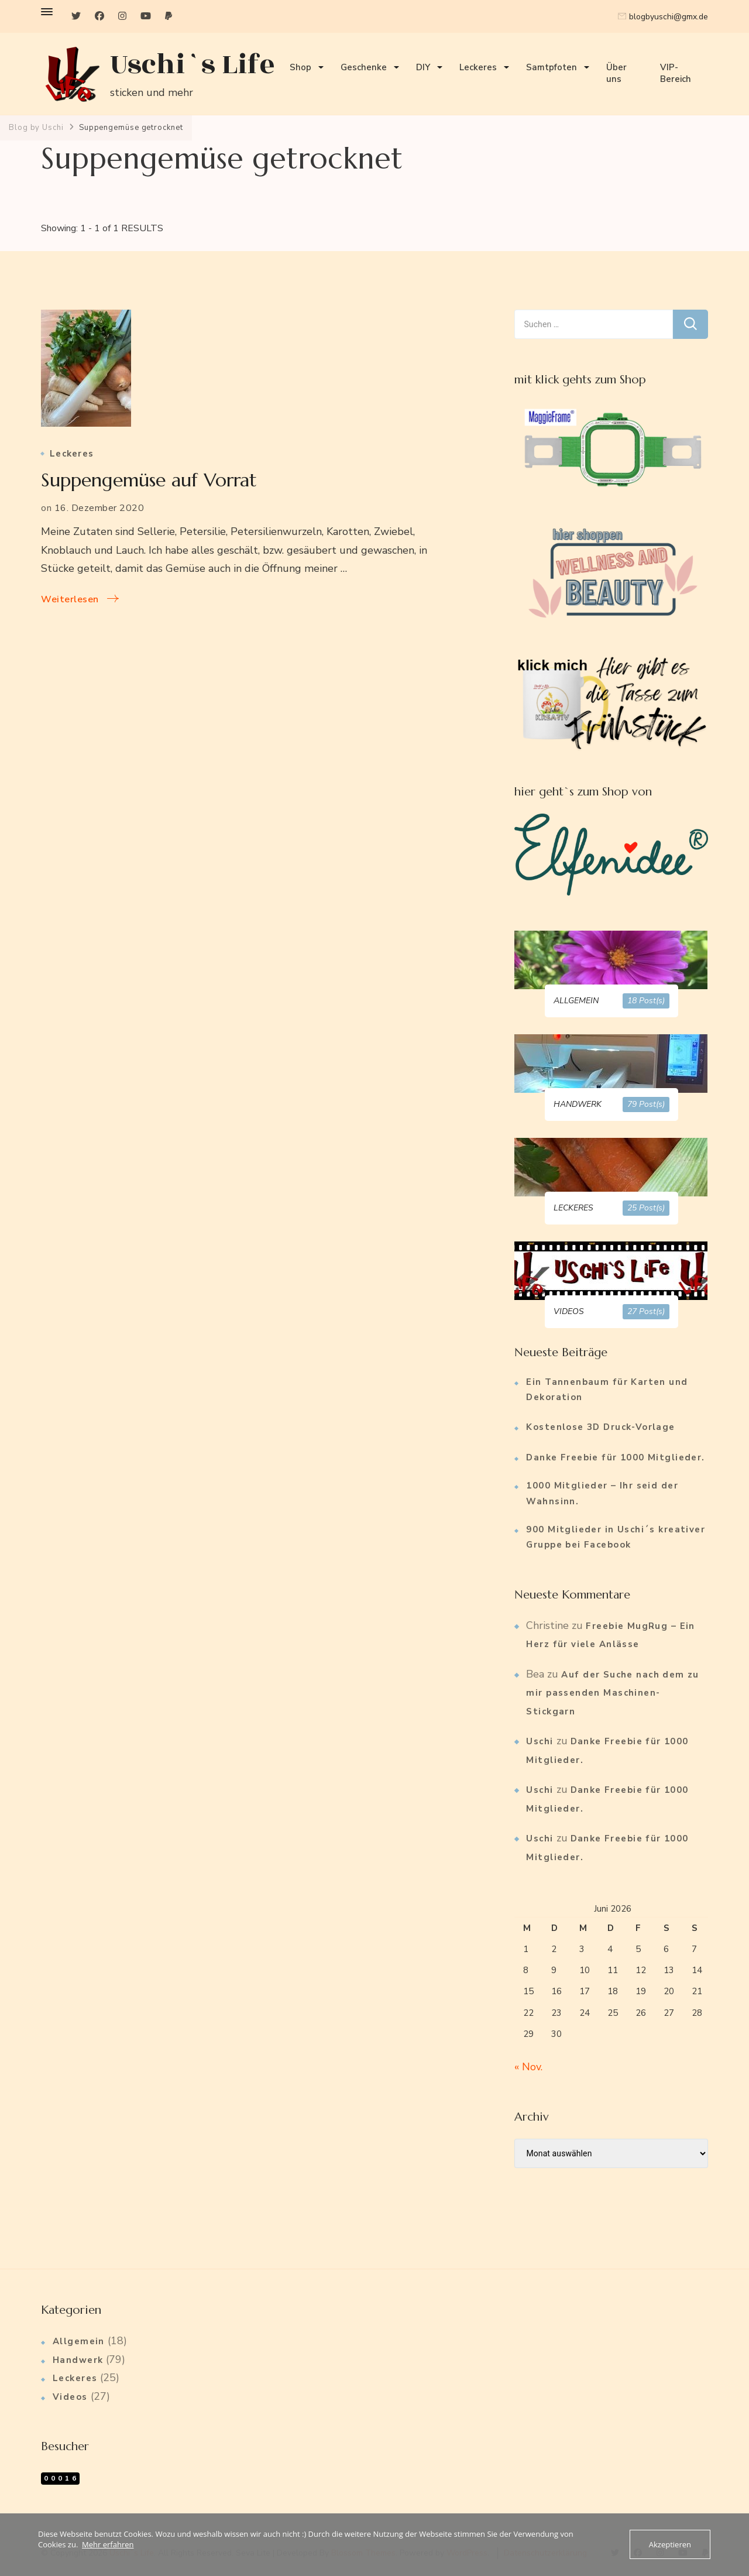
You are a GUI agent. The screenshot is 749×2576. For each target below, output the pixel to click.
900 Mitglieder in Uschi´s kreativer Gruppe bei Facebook (615, 1537)
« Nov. (528, 2067)
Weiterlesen (70, 599)
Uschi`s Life (192, 65)
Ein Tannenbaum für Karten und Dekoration (607, 1389)
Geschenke (364, 67)
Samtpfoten (551, 67)
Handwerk (78, 2360)
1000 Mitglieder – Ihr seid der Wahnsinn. (602, 1493)
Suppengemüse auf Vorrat (149, 480)
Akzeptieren (670, 2544)
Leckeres (478, 67)
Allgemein (79, 2341)
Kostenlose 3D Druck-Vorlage (600, 1427)
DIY (423, 67)
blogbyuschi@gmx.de (668, 16)
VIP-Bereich (675, 73)
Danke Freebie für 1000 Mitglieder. (615, 1457)
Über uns (616, 73)
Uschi (539, 1741)
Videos (70, 2397)
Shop (300, 67)
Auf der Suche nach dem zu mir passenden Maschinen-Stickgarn (612, 1693)
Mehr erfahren (107, 2544)
